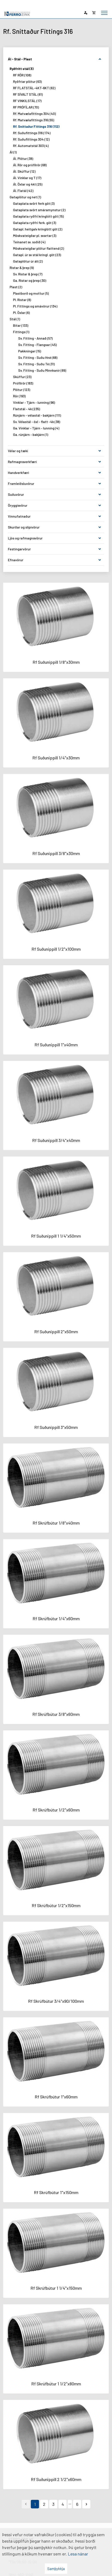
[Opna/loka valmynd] (104, 13)
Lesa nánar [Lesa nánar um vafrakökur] (78, 2553)
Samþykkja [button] (56, 2568)
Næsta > (86, 2504)
